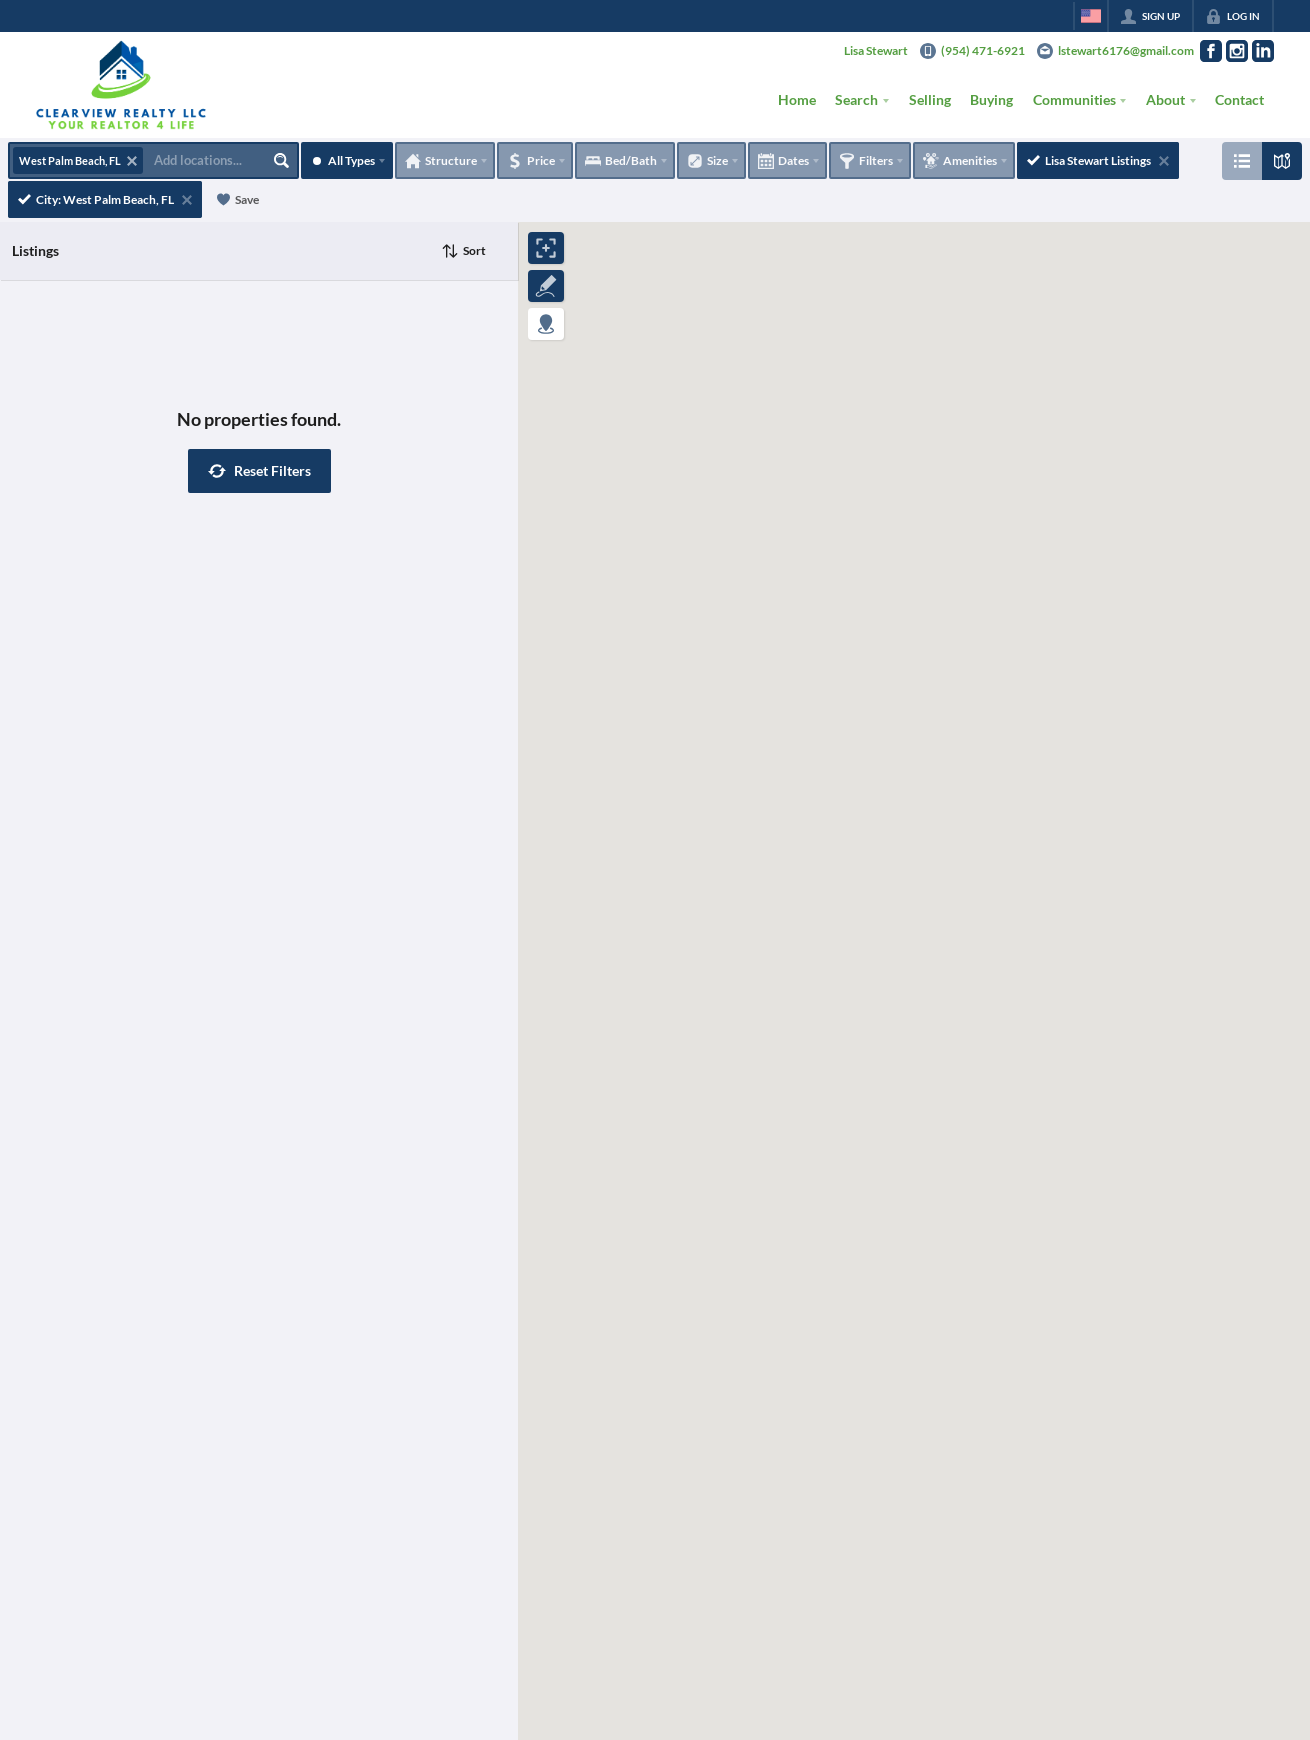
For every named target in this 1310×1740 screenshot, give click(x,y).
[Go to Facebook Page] (1211, 51)
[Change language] (1091, 16)
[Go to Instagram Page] (1237, 51)
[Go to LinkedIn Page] (1263, 51)
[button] (259, 471)
